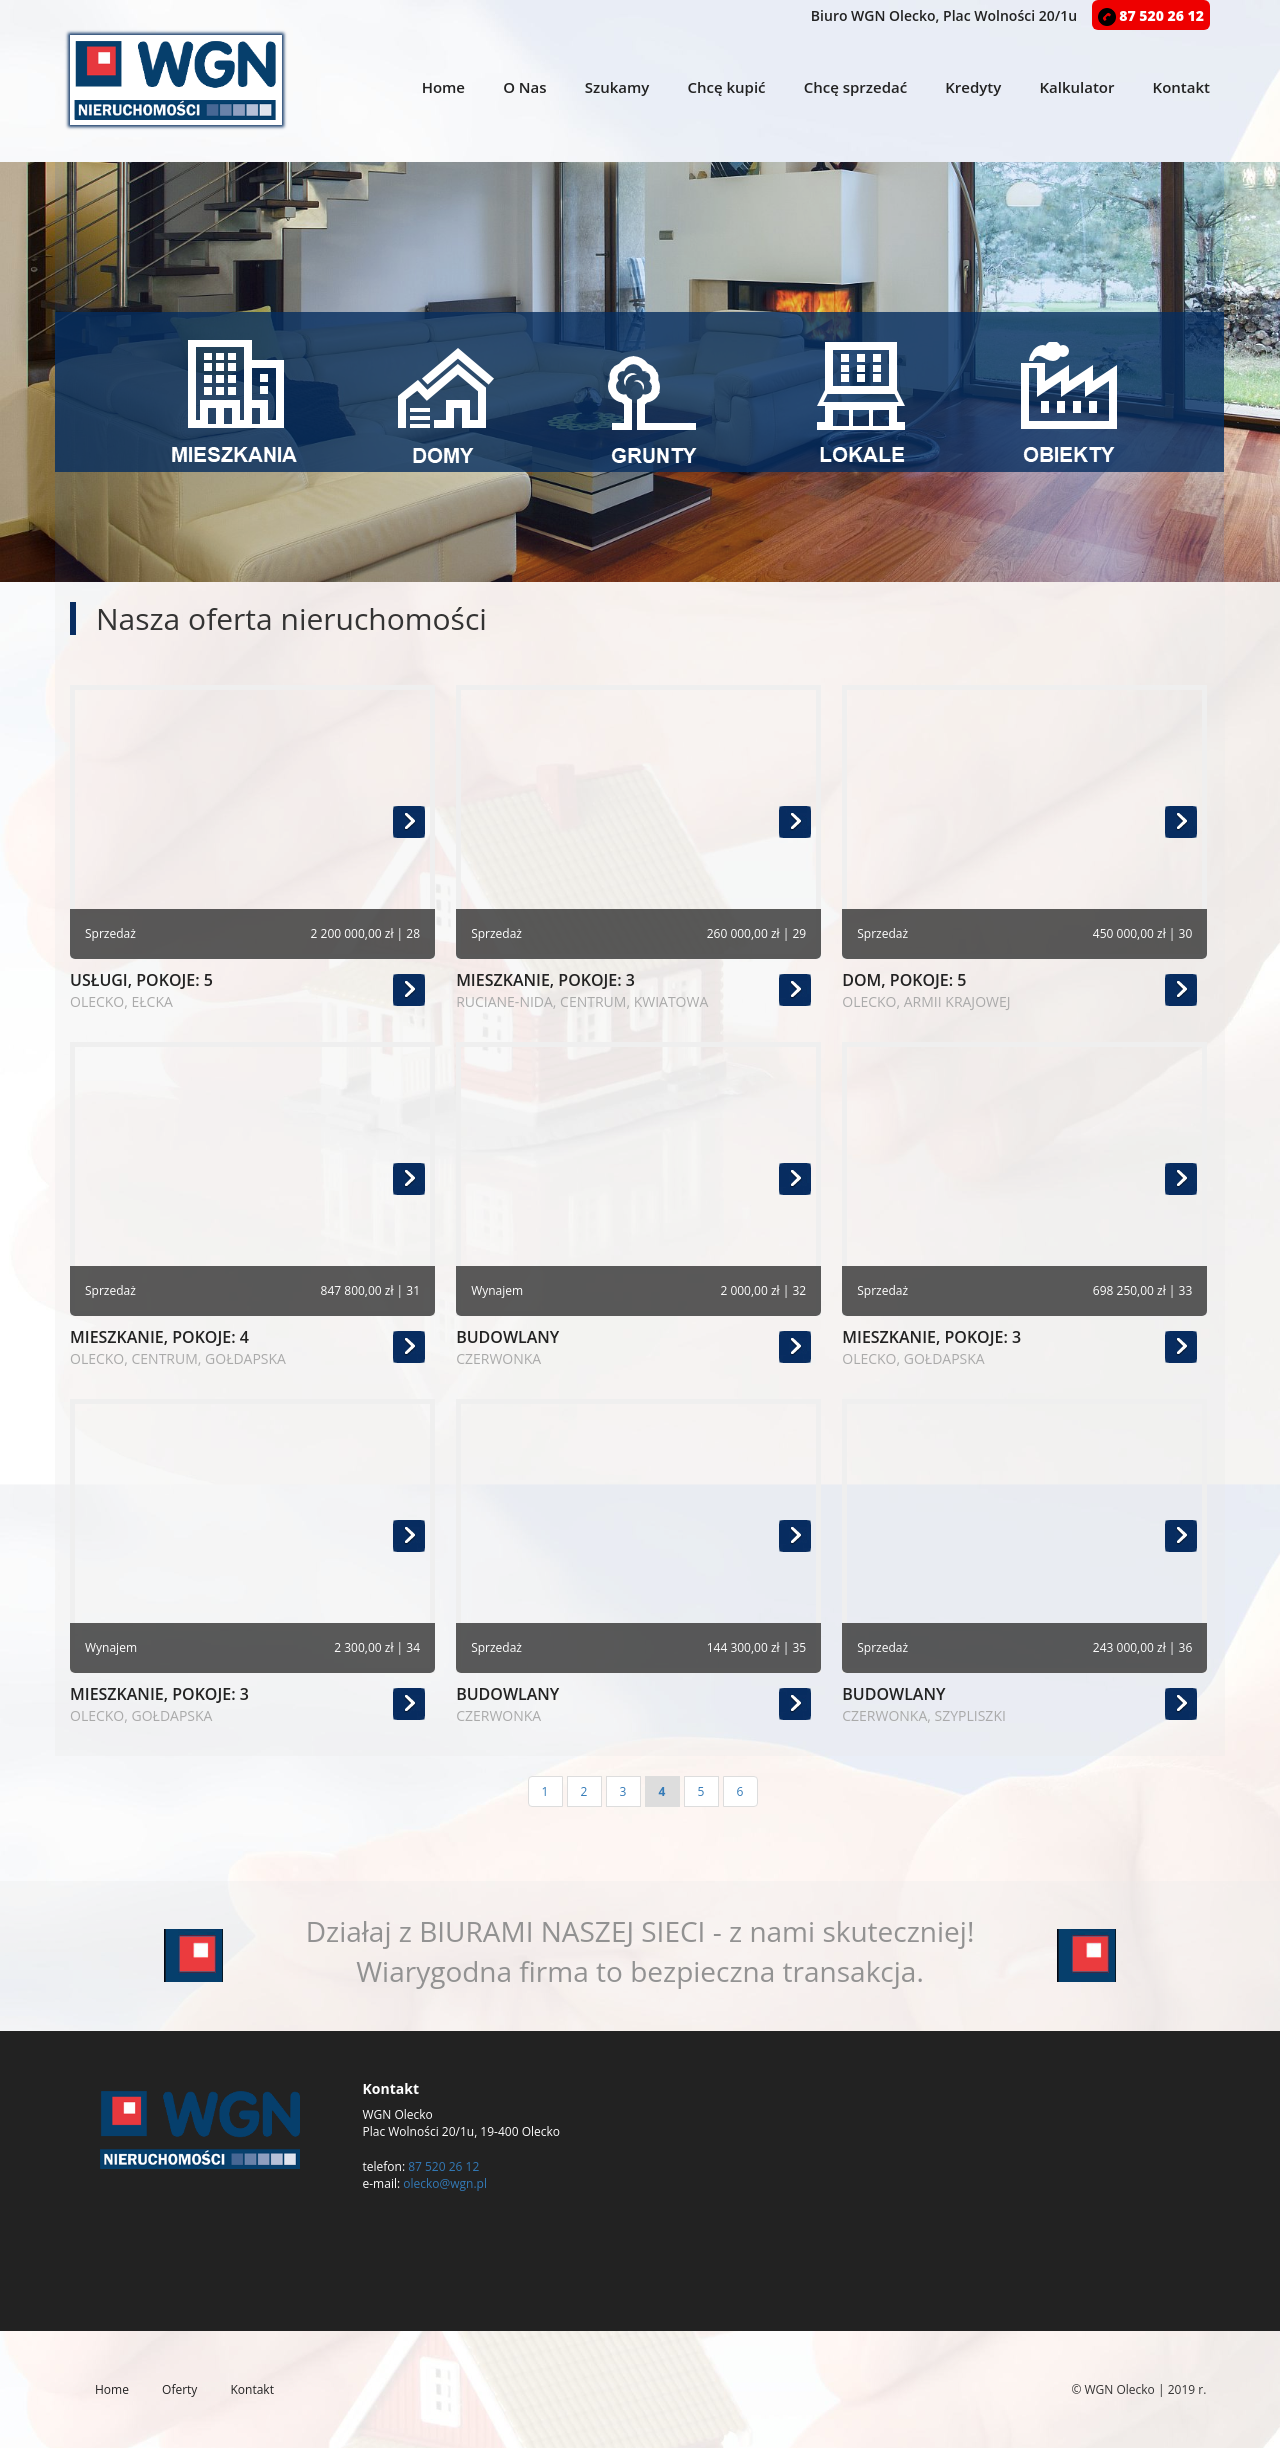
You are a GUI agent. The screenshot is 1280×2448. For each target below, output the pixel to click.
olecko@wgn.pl (445, 2183)
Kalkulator (1076, 87)
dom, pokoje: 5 (1024, 990)
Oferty (179, 2389)
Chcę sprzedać (855, 87)
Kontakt (1181, 87)
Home (443, 87)
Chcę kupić (726, 87)
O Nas (524, 87)
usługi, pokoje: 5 (252, 990)
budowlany (638, 1347)
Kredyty (973, 87)
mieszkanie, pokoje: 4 (252, 1347)
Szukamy (617, 87)
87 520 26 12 (1151, 15)
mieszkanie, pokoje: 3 (638, 990)
